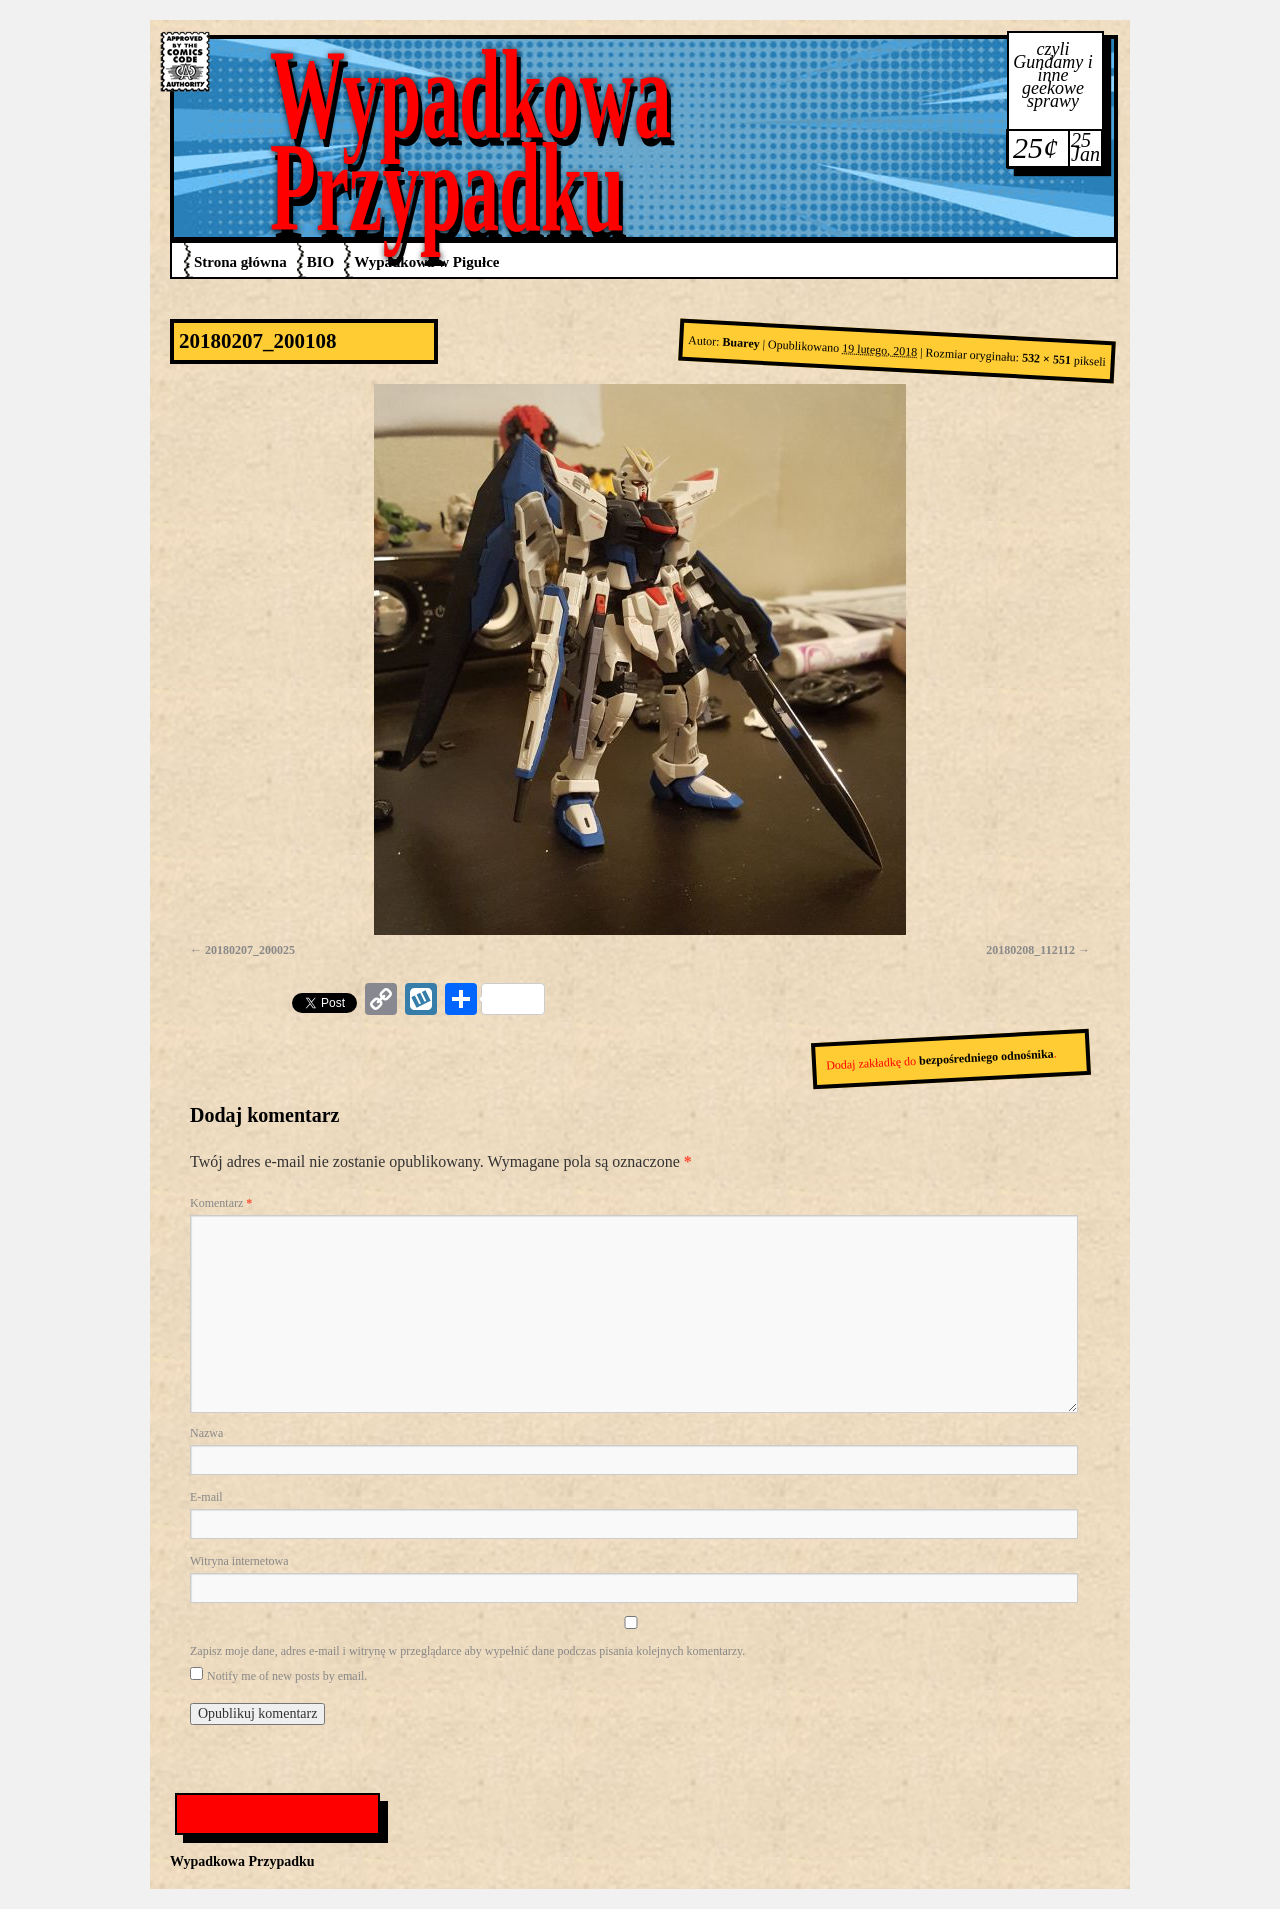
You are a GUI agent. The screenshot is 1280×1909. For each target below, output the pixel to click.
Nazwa (206, 1433)
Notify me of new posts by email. (287, 1676)
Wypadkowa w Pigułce (426, 262)
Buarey (741, 343)
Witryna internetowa (239, 1561)
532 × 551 (1047, 359)
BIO (321, 262)
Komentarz (221, 1203)
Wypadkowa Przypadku (471, 140)
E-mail (206, 1497)
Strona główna (240, 262)
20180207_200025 (250, 950)
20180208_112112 (1030, 950)
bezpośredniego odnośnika (986, 1057)
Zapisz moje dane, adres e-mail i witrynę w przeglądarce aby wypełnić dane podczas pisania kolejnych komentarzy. (467, 1651)
